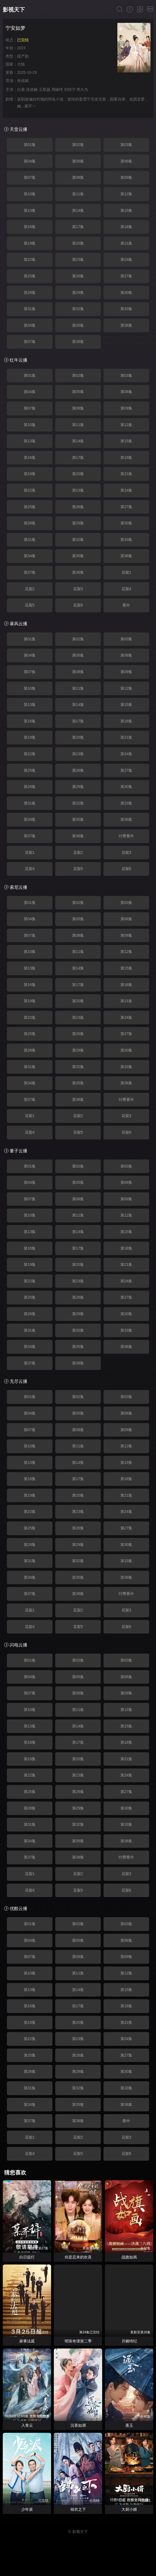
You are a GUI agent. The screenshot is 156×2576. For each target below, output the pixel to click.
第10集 (30, 194)
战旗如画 (129, 2257)
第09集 (126, 177)
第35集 (78, 325)
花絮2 (30, 589)
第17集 (78, 226)
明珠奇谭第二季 (78, 2341)
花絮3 (78, 589)
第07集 (30, 177)
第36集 (126, 325)
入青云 (27, 2425)
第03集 (126, 144)
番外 (126, 605)
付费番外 (126, 836)
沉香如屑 (78, 2425)
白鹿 (21, 89)
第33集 (126, 309)
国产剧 (23, 56)
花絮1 (126, 572)
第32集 (78, 309)
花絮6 (78, 605)
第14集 (78, 210)
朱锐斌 (23, 80)
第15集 (126, 210)
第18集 (126, 226)
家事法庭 (27, 2341)
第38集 (78, 341)
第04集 (30, 161)
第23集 (78, 259)
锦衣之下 (78, 2509)
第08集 (78, 177)
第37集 (30, 341)
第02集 (78, 144)
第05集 (78, 161)
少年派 (27, 2509)
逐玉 (129, 2425)
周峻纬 (57, 89)
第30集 (126, 292)
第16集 (30, 226)
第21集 (126, 243)
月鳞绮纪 (129, 2341)
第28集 (30, 292)
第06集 (126, 161)
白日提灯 (27, 2257)
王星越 (44, 89)
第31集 (30, 309)
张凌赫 (32, 89)
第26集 (78, 276)
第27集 (126, 276)
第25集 (30, 276)
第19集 (30, 243)
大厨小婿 (129, 2509)
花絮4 (126, 589)
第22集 (30, 259)
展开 (30, 106)
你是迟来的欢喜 (78, 2257)
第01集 (30, 144)
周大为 (82, 89)
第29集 (78, 292)
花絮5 (30, 605)
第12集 (126, 194)
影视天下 (14, 10)
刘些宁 (70, 89)
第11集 (78, 194)
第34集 (30, 325)
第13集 (30, 210)
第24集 (126, 259)
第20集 (78, 243)
